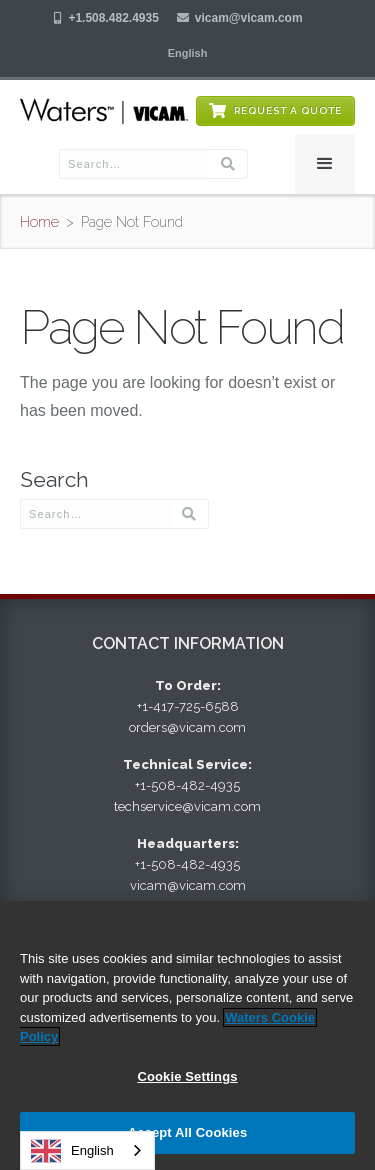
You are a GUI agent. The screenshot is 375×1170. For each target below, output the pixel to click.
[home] (104, 111)
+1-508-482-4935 (187, 785)
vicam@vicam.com (249, 18)
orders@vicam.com (187, 727)
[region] (187, 1035)
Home (39, 222)
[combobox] (87, 1150)
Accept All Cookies (188, 1132)
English (72, 1151)
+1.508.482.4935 (113, 18)
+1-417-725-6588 (188, 706)
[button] (188, 53)
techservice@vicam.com (187, 806)
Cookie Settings (187, 1076)
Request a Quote (288, 110)
